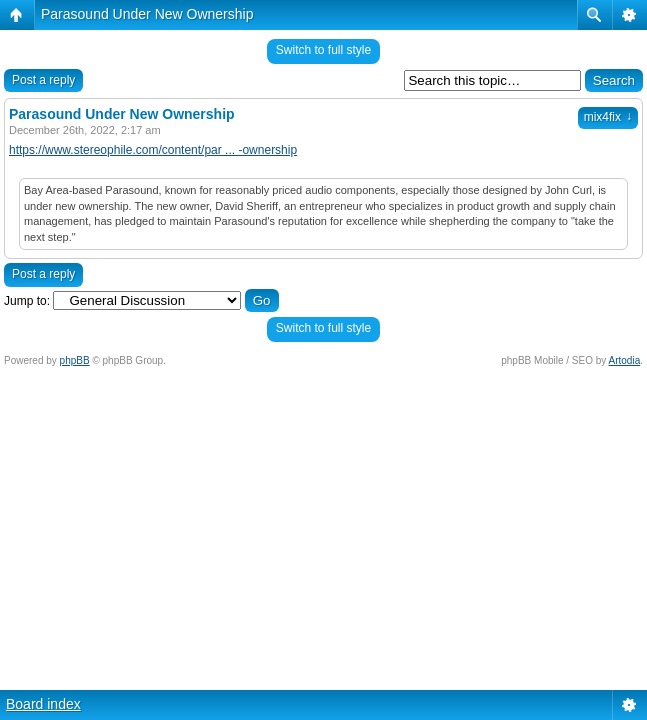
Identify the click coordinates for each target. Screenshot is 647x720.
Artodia (625, 360)
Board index (43, 704)
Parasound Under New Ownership (147, 14)
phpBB (75, 360)
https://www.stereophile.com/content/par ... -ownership (153, 150)
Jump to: (27, 301)
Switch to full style (323, 50)
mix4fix (608, 117)
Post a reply (43, 80)
